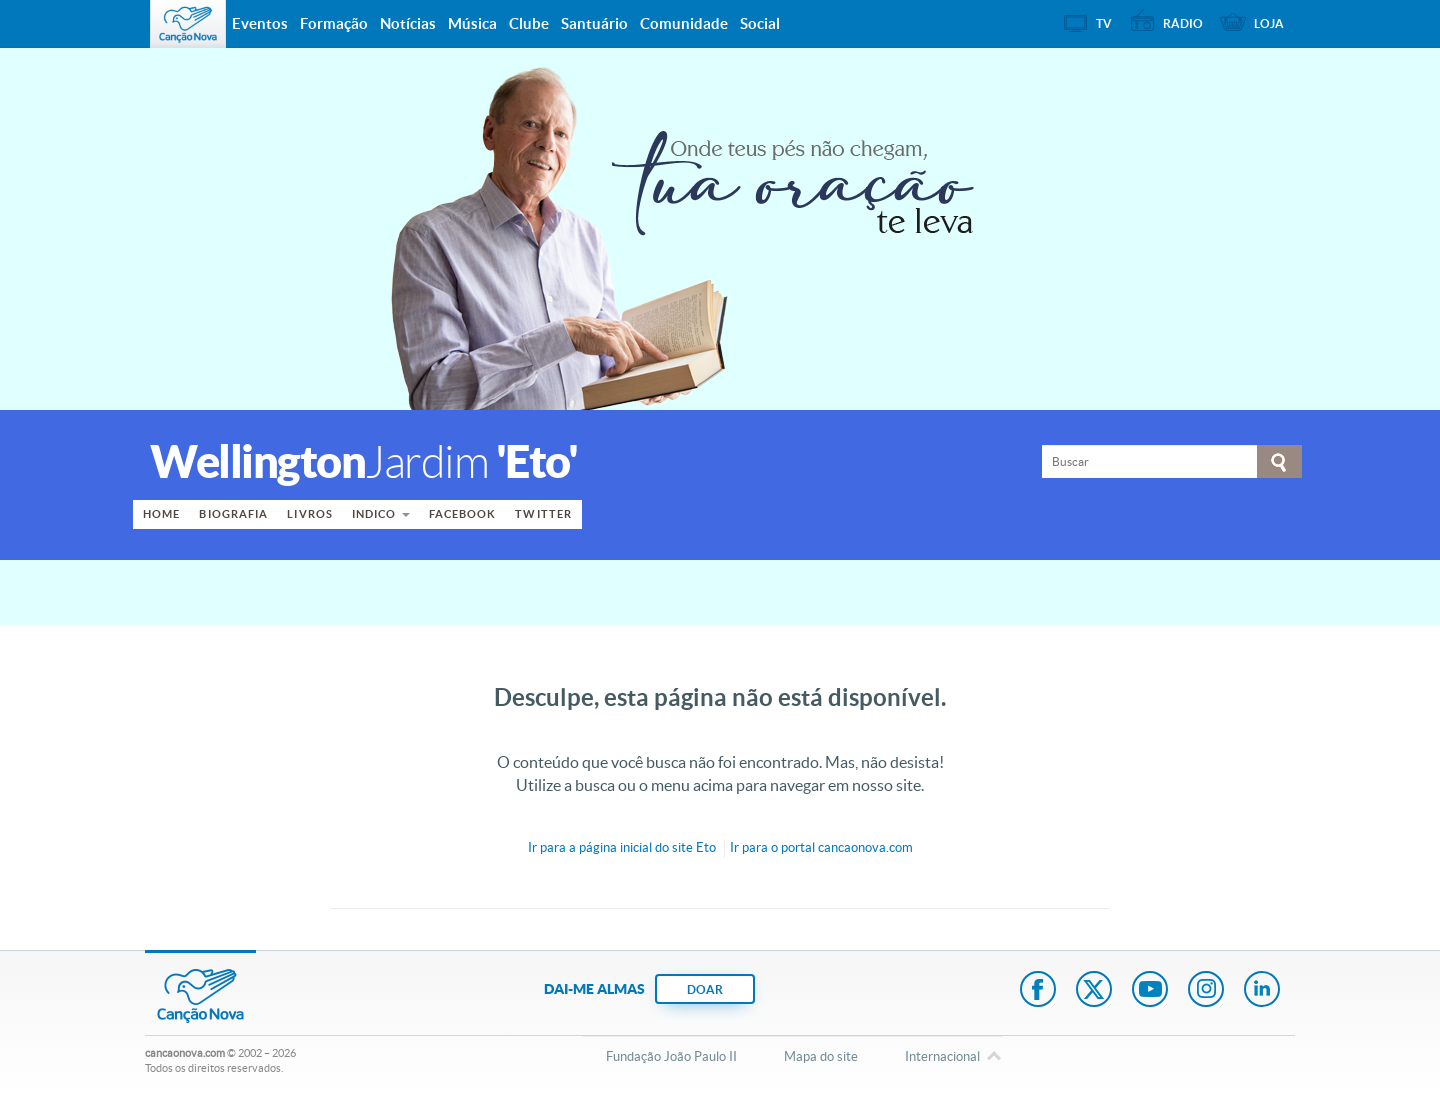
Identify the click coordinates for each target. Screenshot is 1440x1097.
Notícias (408, 23)
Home (161, 514)
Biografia (233, 514)
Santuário (594, 23)
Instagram (1206, 991)
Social (760, 23)
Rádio (1183, 23)
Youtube (1150, 991)
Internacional (942, 1058)
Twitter (543, 514)
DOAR (705, 989)
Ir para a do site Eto (622, 847)
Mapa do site (821, 1056)
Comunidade (684, 23)
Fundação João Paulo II (671, 1056)
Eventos (260, 23)
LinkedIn (1262, 991)
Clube (529, 23)
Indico (374, 514)
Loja (1269, 23)
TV (1104, 23)
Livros (310, 514)
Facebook (463, 514)
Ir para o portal (821, 847)
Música (472, 23)
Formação (334, 23)
